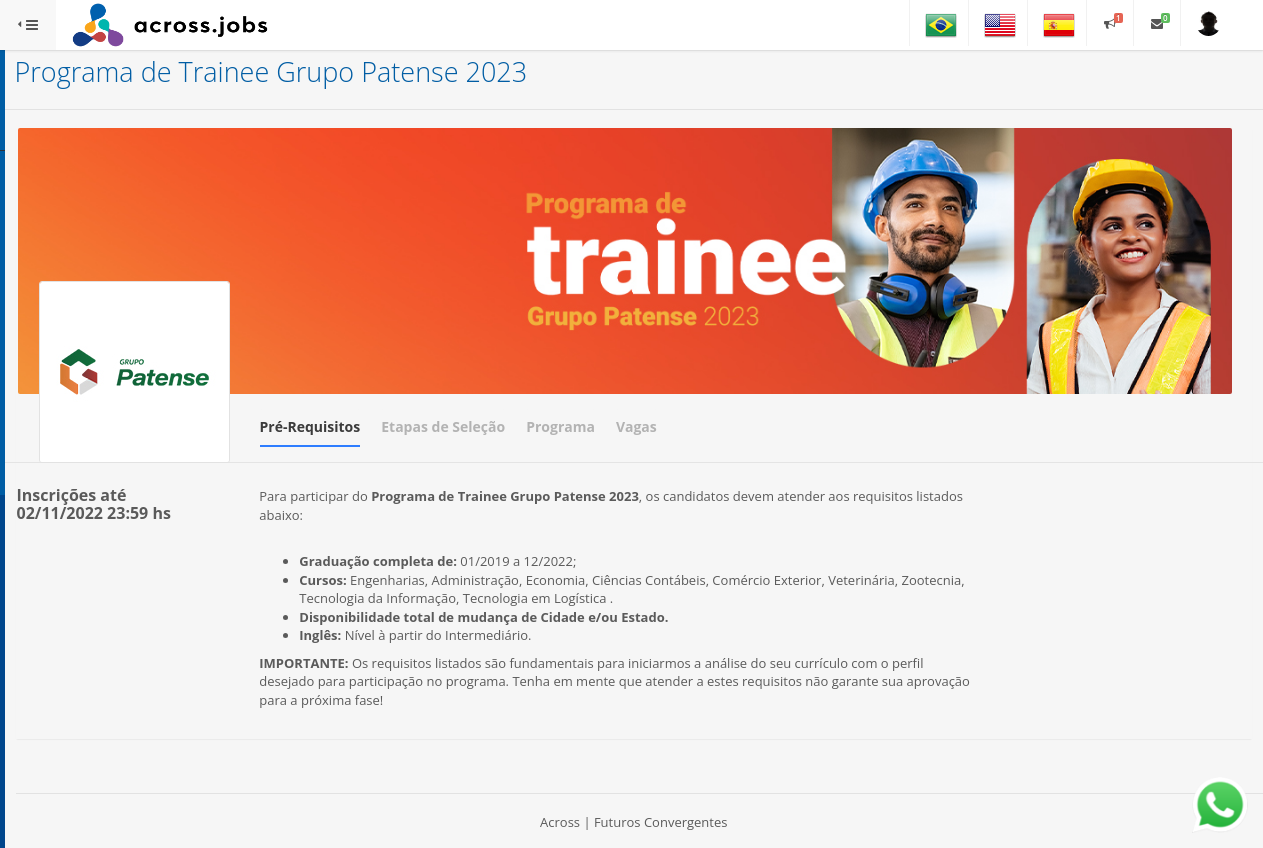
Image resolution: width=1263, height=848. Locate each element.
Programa (796, 375)
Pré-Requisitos (545, 375)
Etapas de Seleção (679, 375)
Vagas (871, 375)
